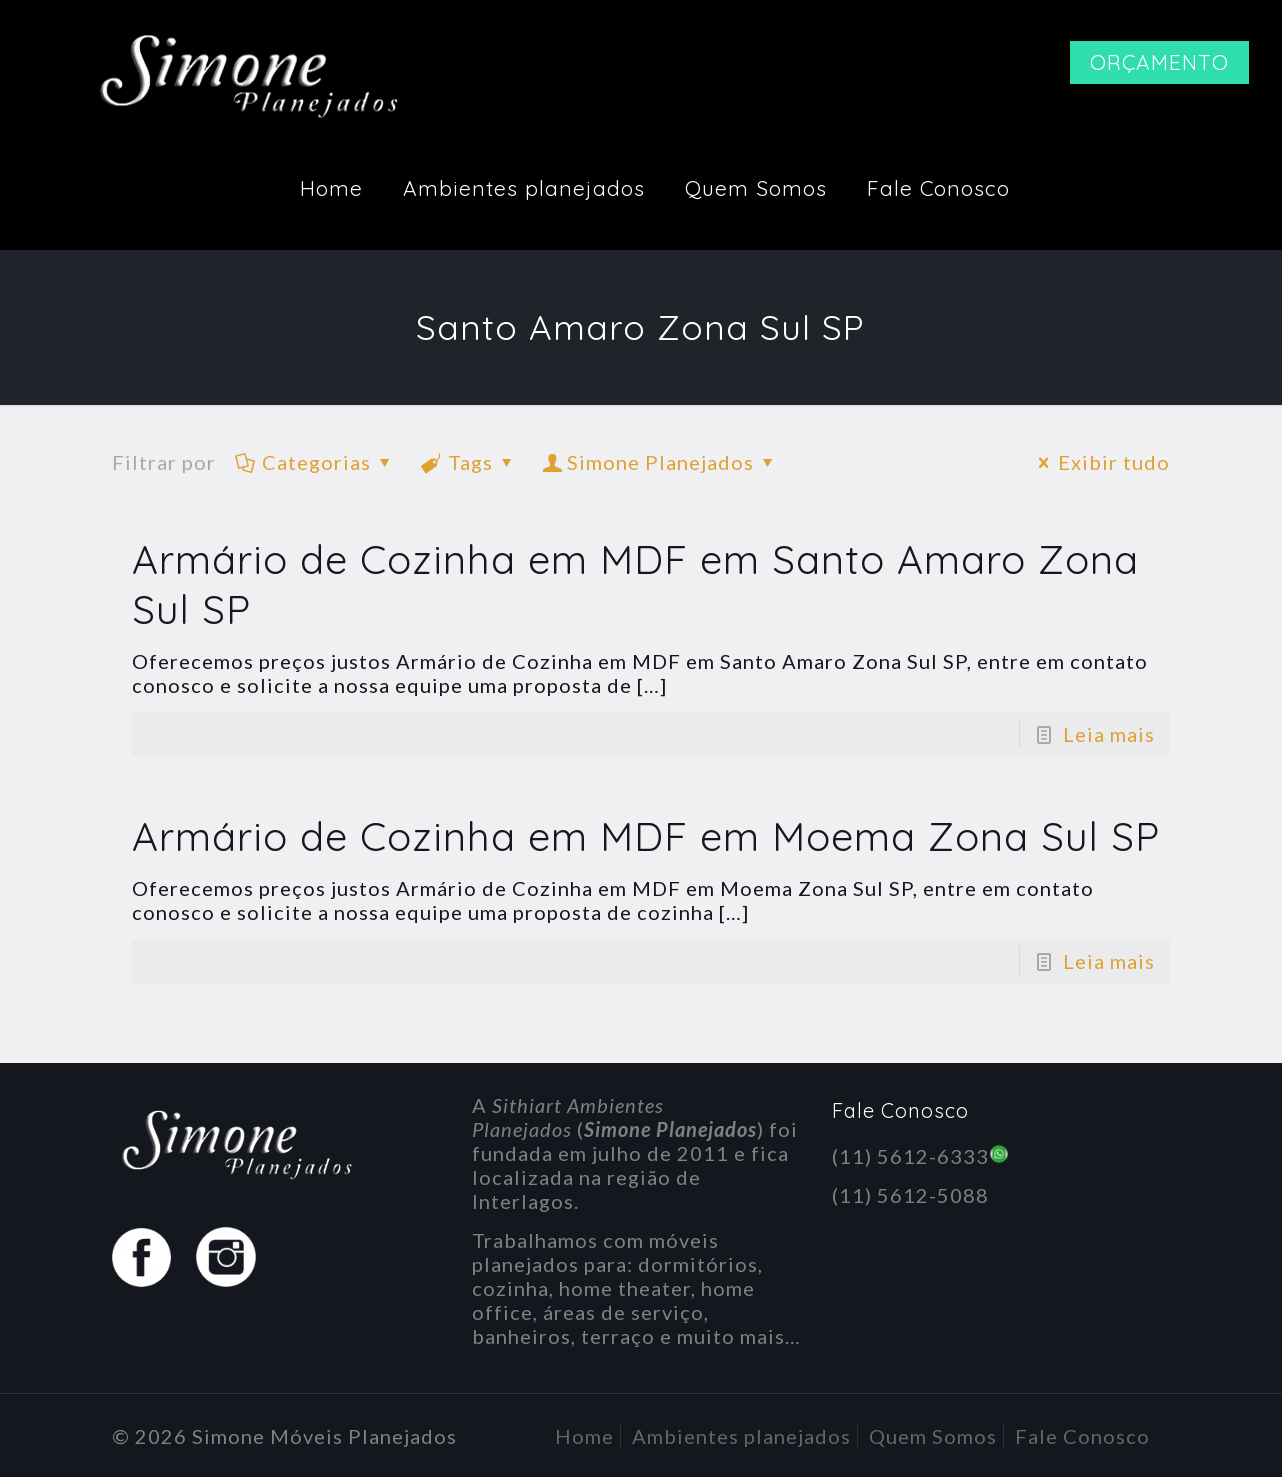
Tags (469, 462)
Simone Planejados (660, 462)
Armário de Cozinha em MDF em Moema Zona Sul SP (646, 836)
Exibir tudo (1100, 462)
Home (584, 1436)
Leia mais (1109, 734)
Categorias (315, 462)
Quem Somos (933, 1436)
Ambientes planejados (741, 1436)
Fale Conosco (1082, 1436)
